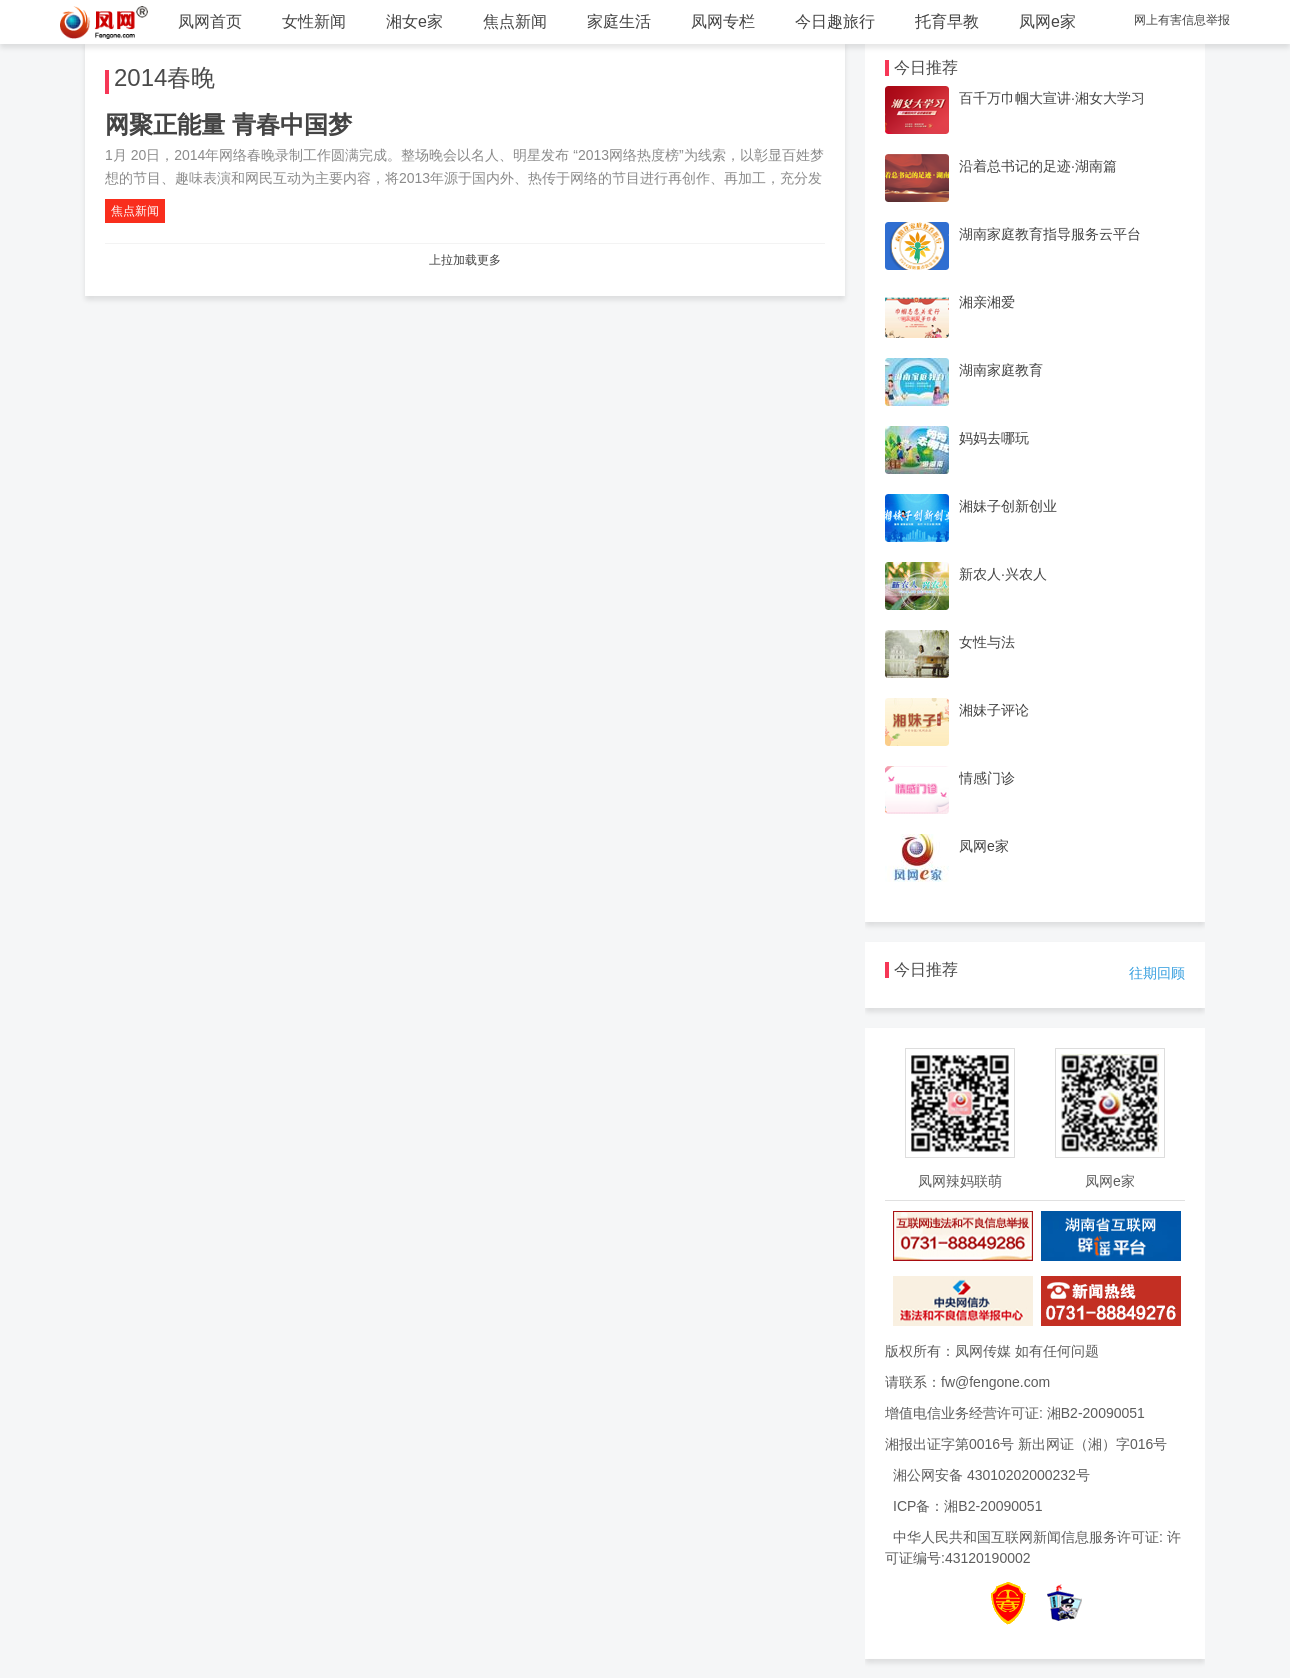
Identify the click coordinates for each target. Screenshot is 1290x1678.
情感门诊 (987, 778)
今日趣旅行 (835, 21)
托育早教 (947, 21)
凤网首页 (210, 21)
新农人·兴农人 (1003, 574)
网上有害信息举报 (1182, 20)
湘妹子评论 (994, 710)
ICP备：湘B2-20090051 (967, 1506)
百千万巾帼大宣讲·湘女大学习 (1052, 98)
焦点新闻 (515, 21)
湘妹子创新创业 (1008, 506)
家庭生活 (619, 21)
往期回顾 (1157, 973)
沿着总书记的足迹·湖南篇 (1038, 166)
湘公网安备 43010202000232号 (991, 1475)
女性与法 (987, 642)
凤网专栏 (723, 21)
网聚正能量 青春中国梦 (228, 124)
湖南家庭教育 (1001, 370)
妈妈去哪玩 (994, 438)
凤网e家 (1047, 21)
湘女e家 (414, 21)
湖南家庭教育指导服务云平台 (1050, 234)
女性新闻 (314, 21)
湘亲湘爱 (987, 302)
